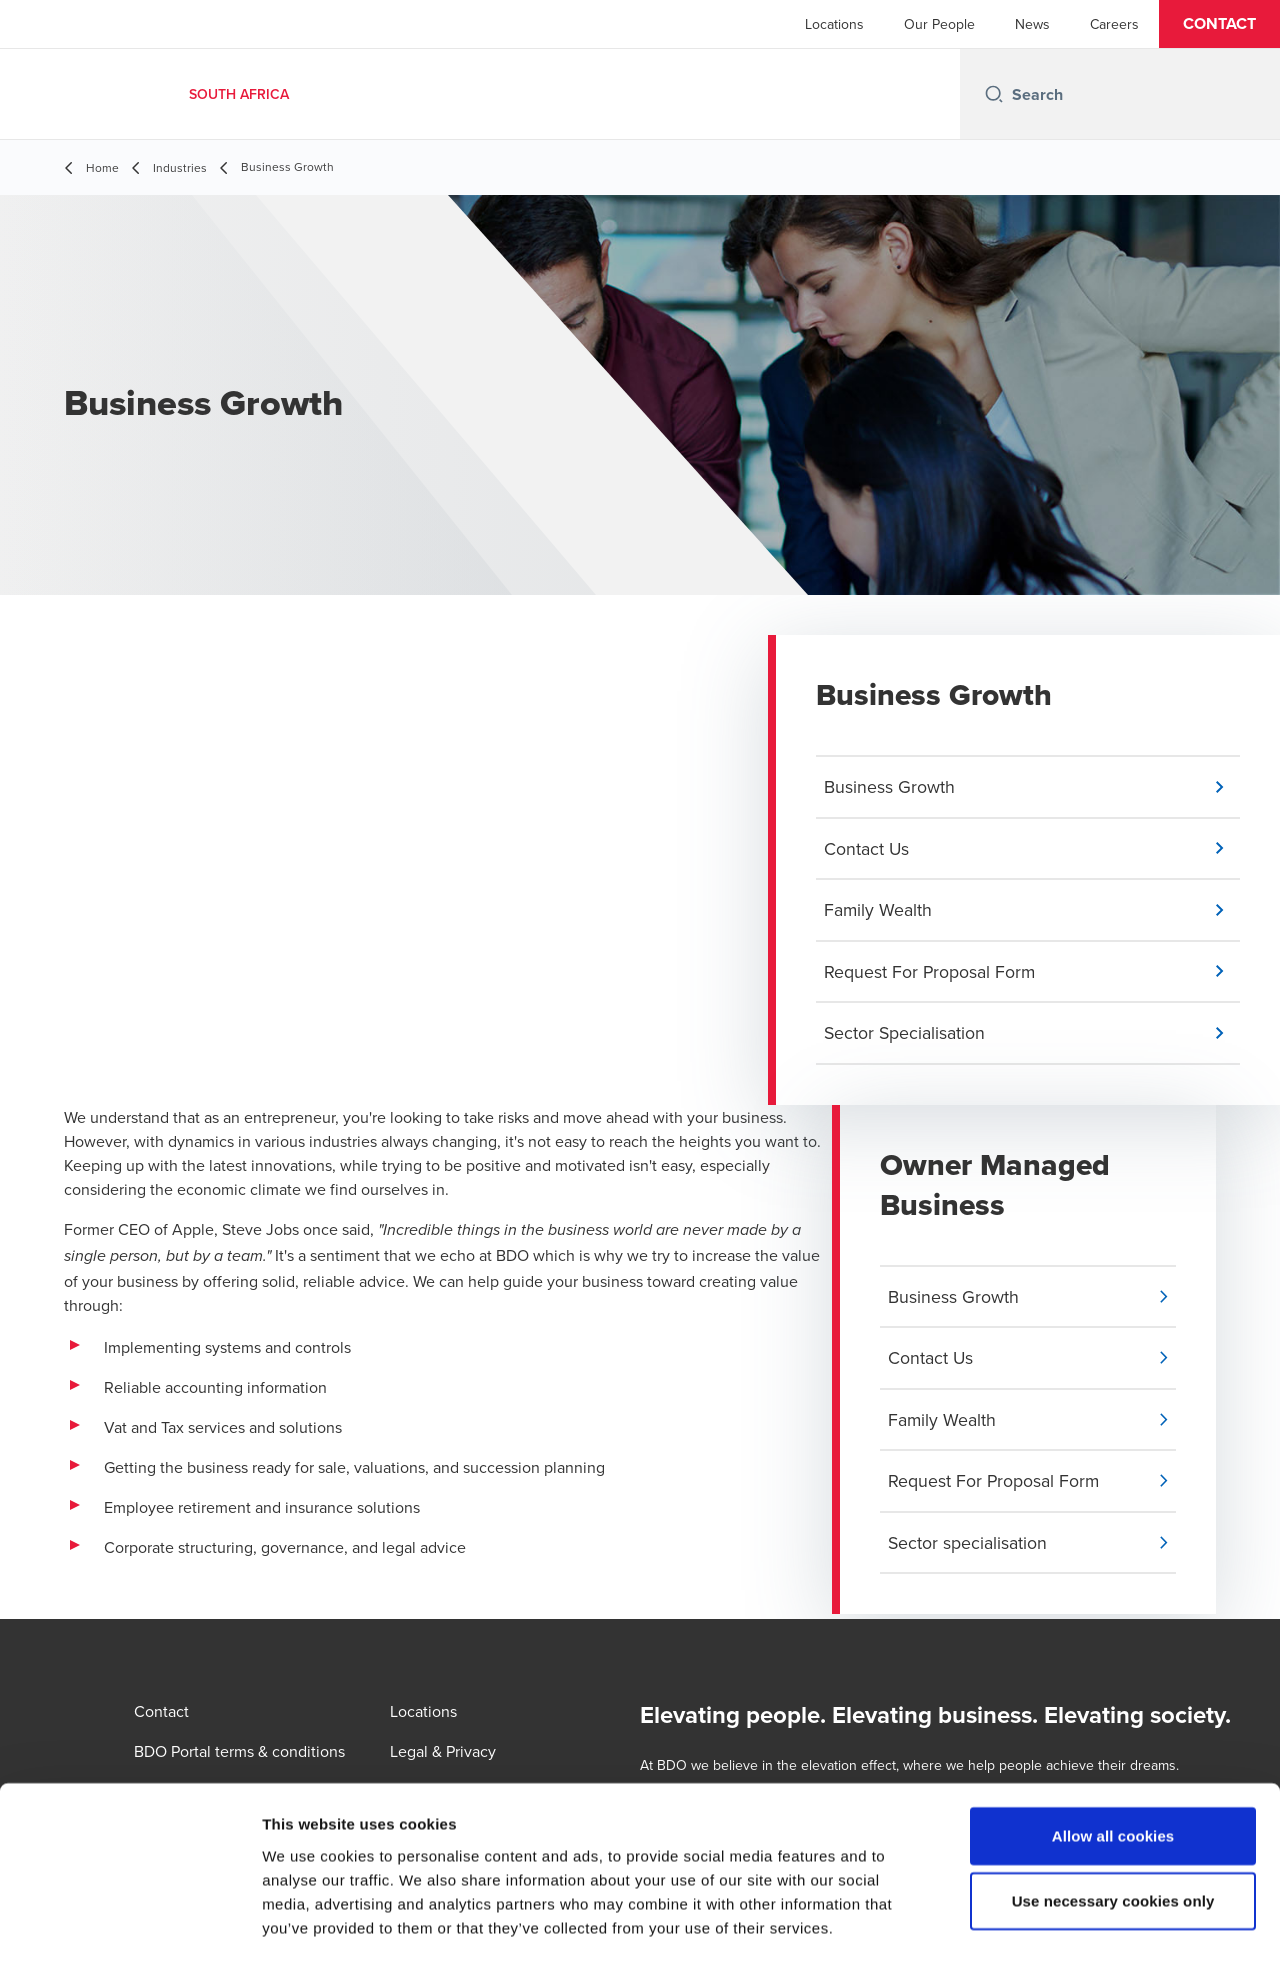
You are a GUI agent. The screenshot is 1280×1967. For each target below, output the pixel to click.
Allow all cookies (1113, 1754)
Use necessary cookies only (1113, 1820)
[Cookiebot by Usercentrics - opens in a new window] (129, 1928)
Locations (834, 24)
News (1032, 24)
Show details (1049, 1927)
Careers (1114, 24)
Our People (939, 24)
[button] (1219, 24)
